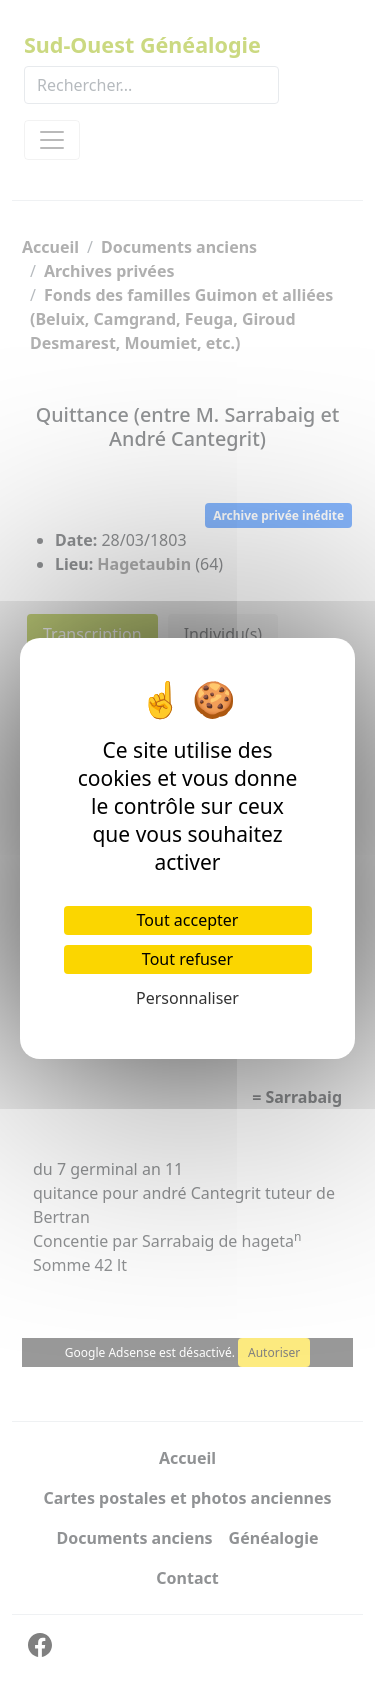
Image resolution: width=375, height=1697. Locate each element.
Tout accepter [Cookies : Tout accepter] (188, 920)
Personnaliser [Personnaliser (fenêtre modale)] (187, 998)
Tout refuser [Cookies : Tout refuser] (187, 959)
